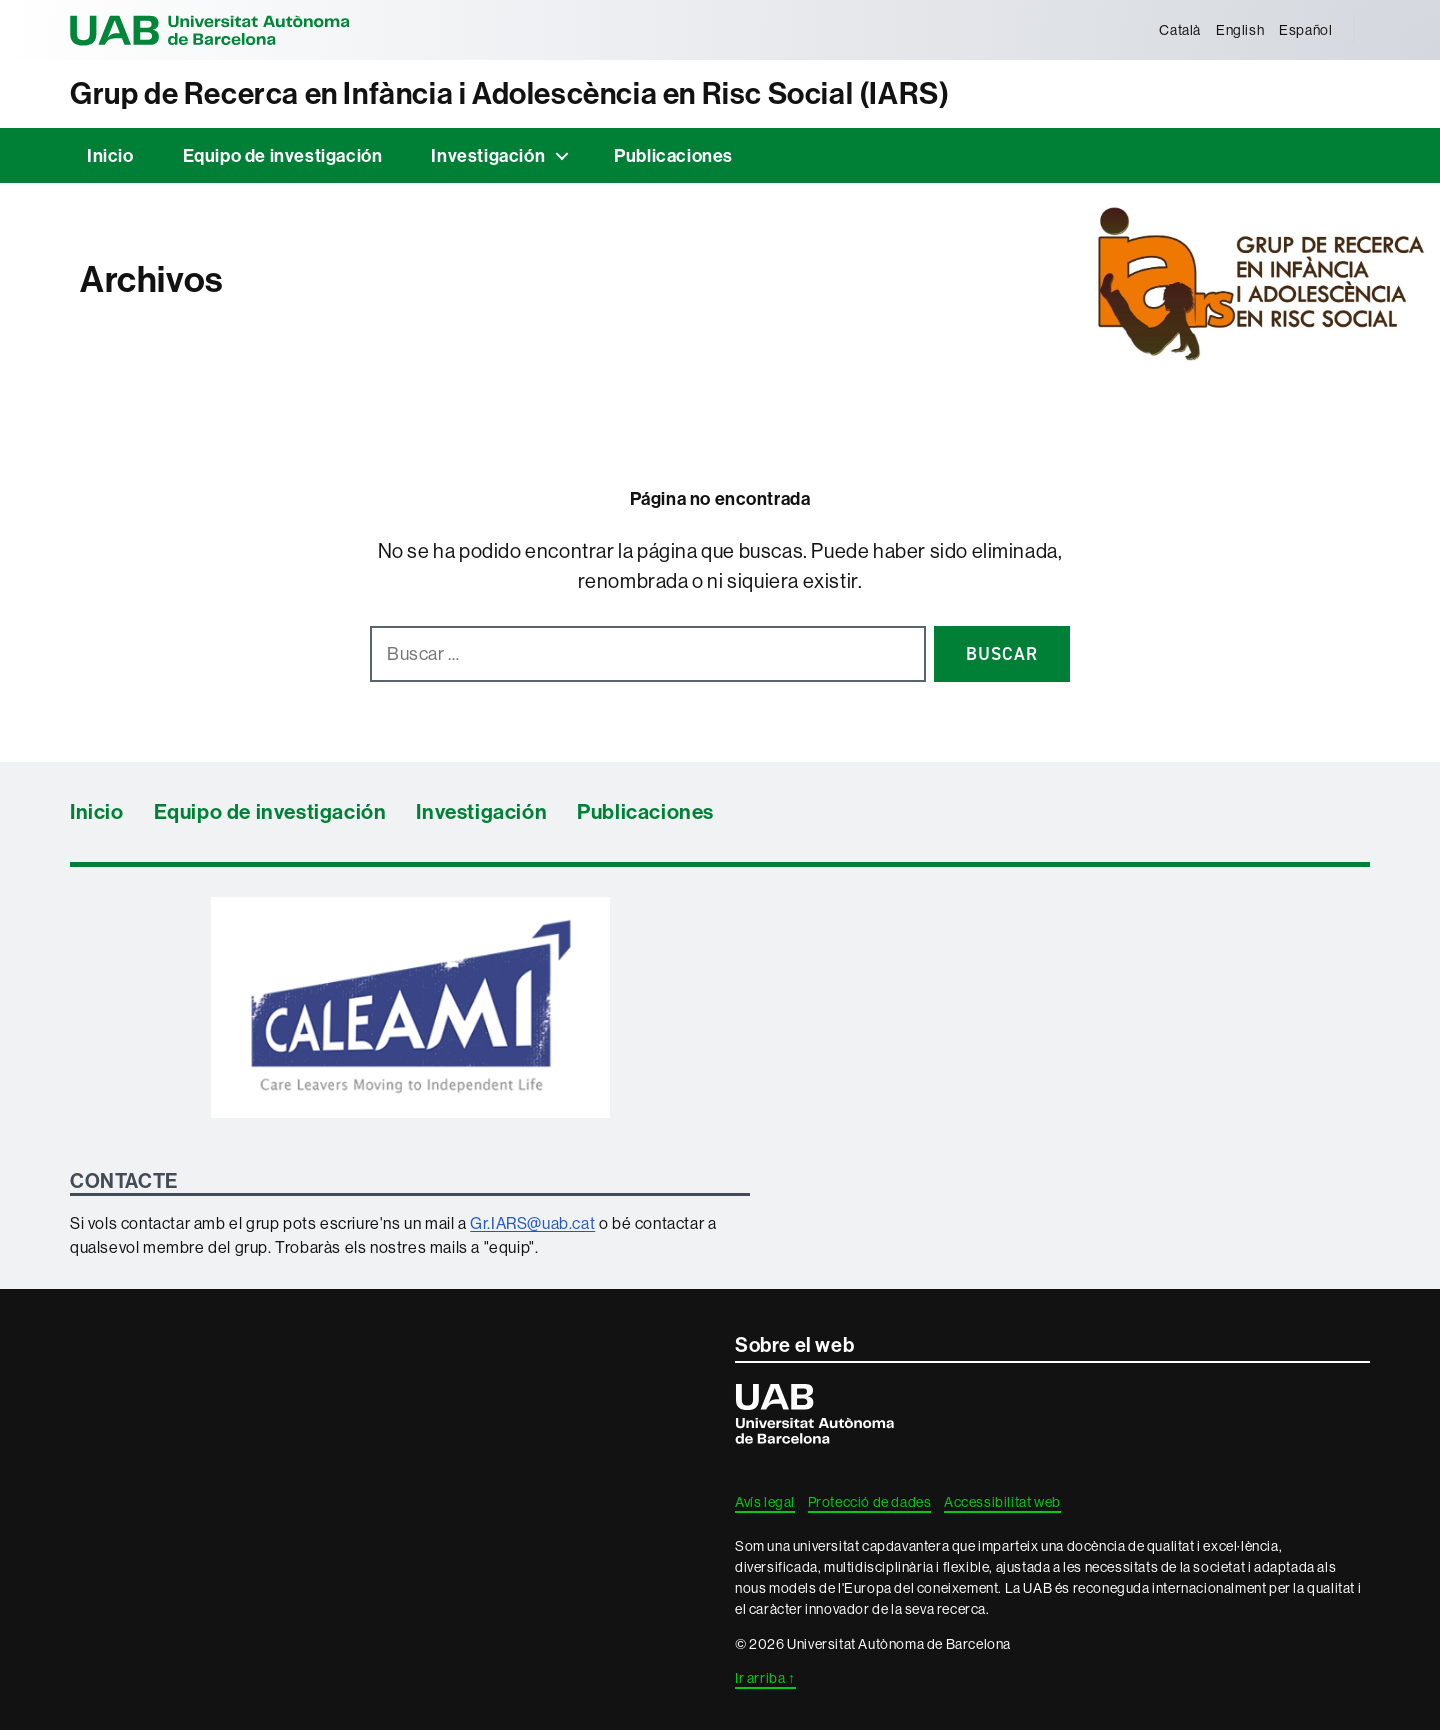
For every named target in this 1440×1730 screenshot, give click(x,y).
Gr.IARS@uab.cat (532, 1223)
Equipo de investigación (283, 155)
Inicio (110, 155)
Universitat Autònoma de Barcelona (210, 30)
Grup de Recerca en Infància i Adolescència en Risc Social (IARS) (509, 93)
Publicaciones (673, 155)
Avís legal (765, 1502)
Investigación (488, 155)
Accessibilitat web (1002, 1502)
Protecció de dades (870, 1502)
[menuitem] (1180, 30)
